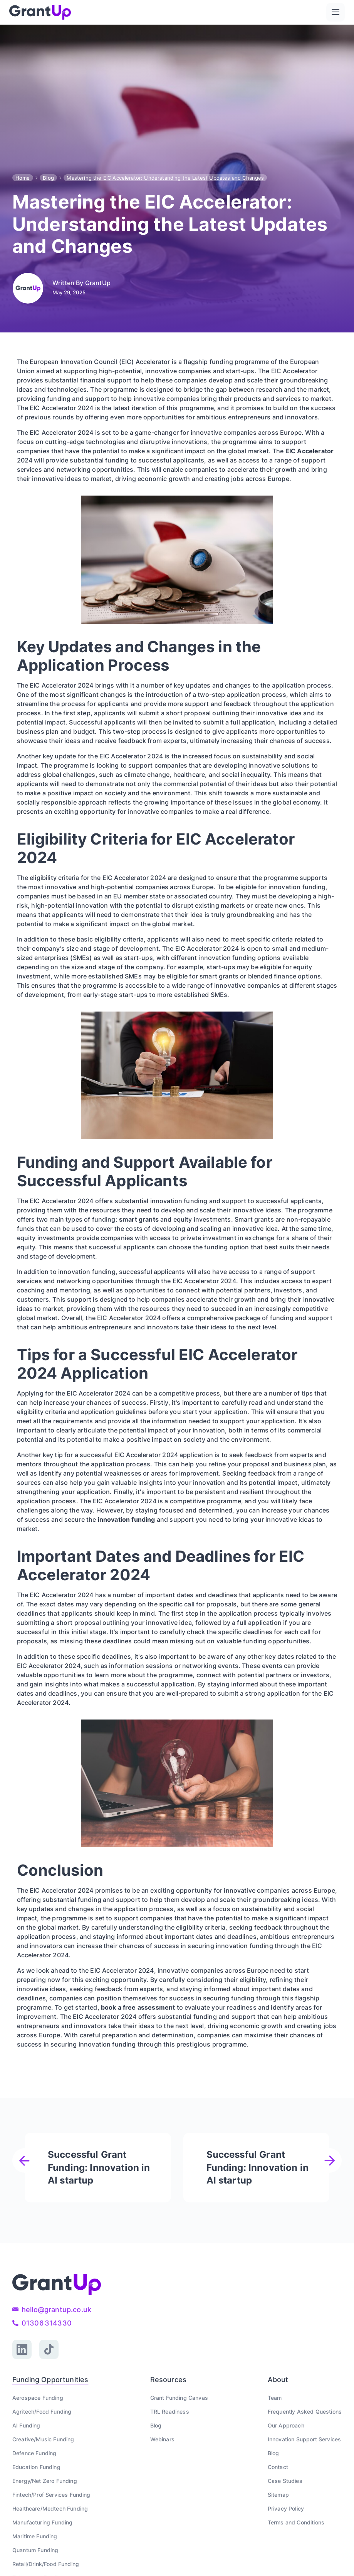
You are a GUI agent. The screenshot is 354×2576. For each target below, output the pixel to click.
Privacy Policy (286, 2508)
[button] (335, 12)
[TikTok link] (49, 2349)
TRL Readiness (169, 2411)
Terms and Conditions (296, 2522)
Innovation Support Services (304, 2439)
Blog (48, 178)
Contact (278, 2467)
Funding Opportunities (50, 2380)
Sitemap (278, 2494)
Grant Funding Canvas (179, 2397)
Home (22, 178)
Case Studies (285, 2481)
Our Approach (286, 2425)
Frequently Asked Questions (305, 2411)
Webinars (162, 2439)
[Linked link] (22, 2349)
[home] (40, 12)
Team (275, 2397)
